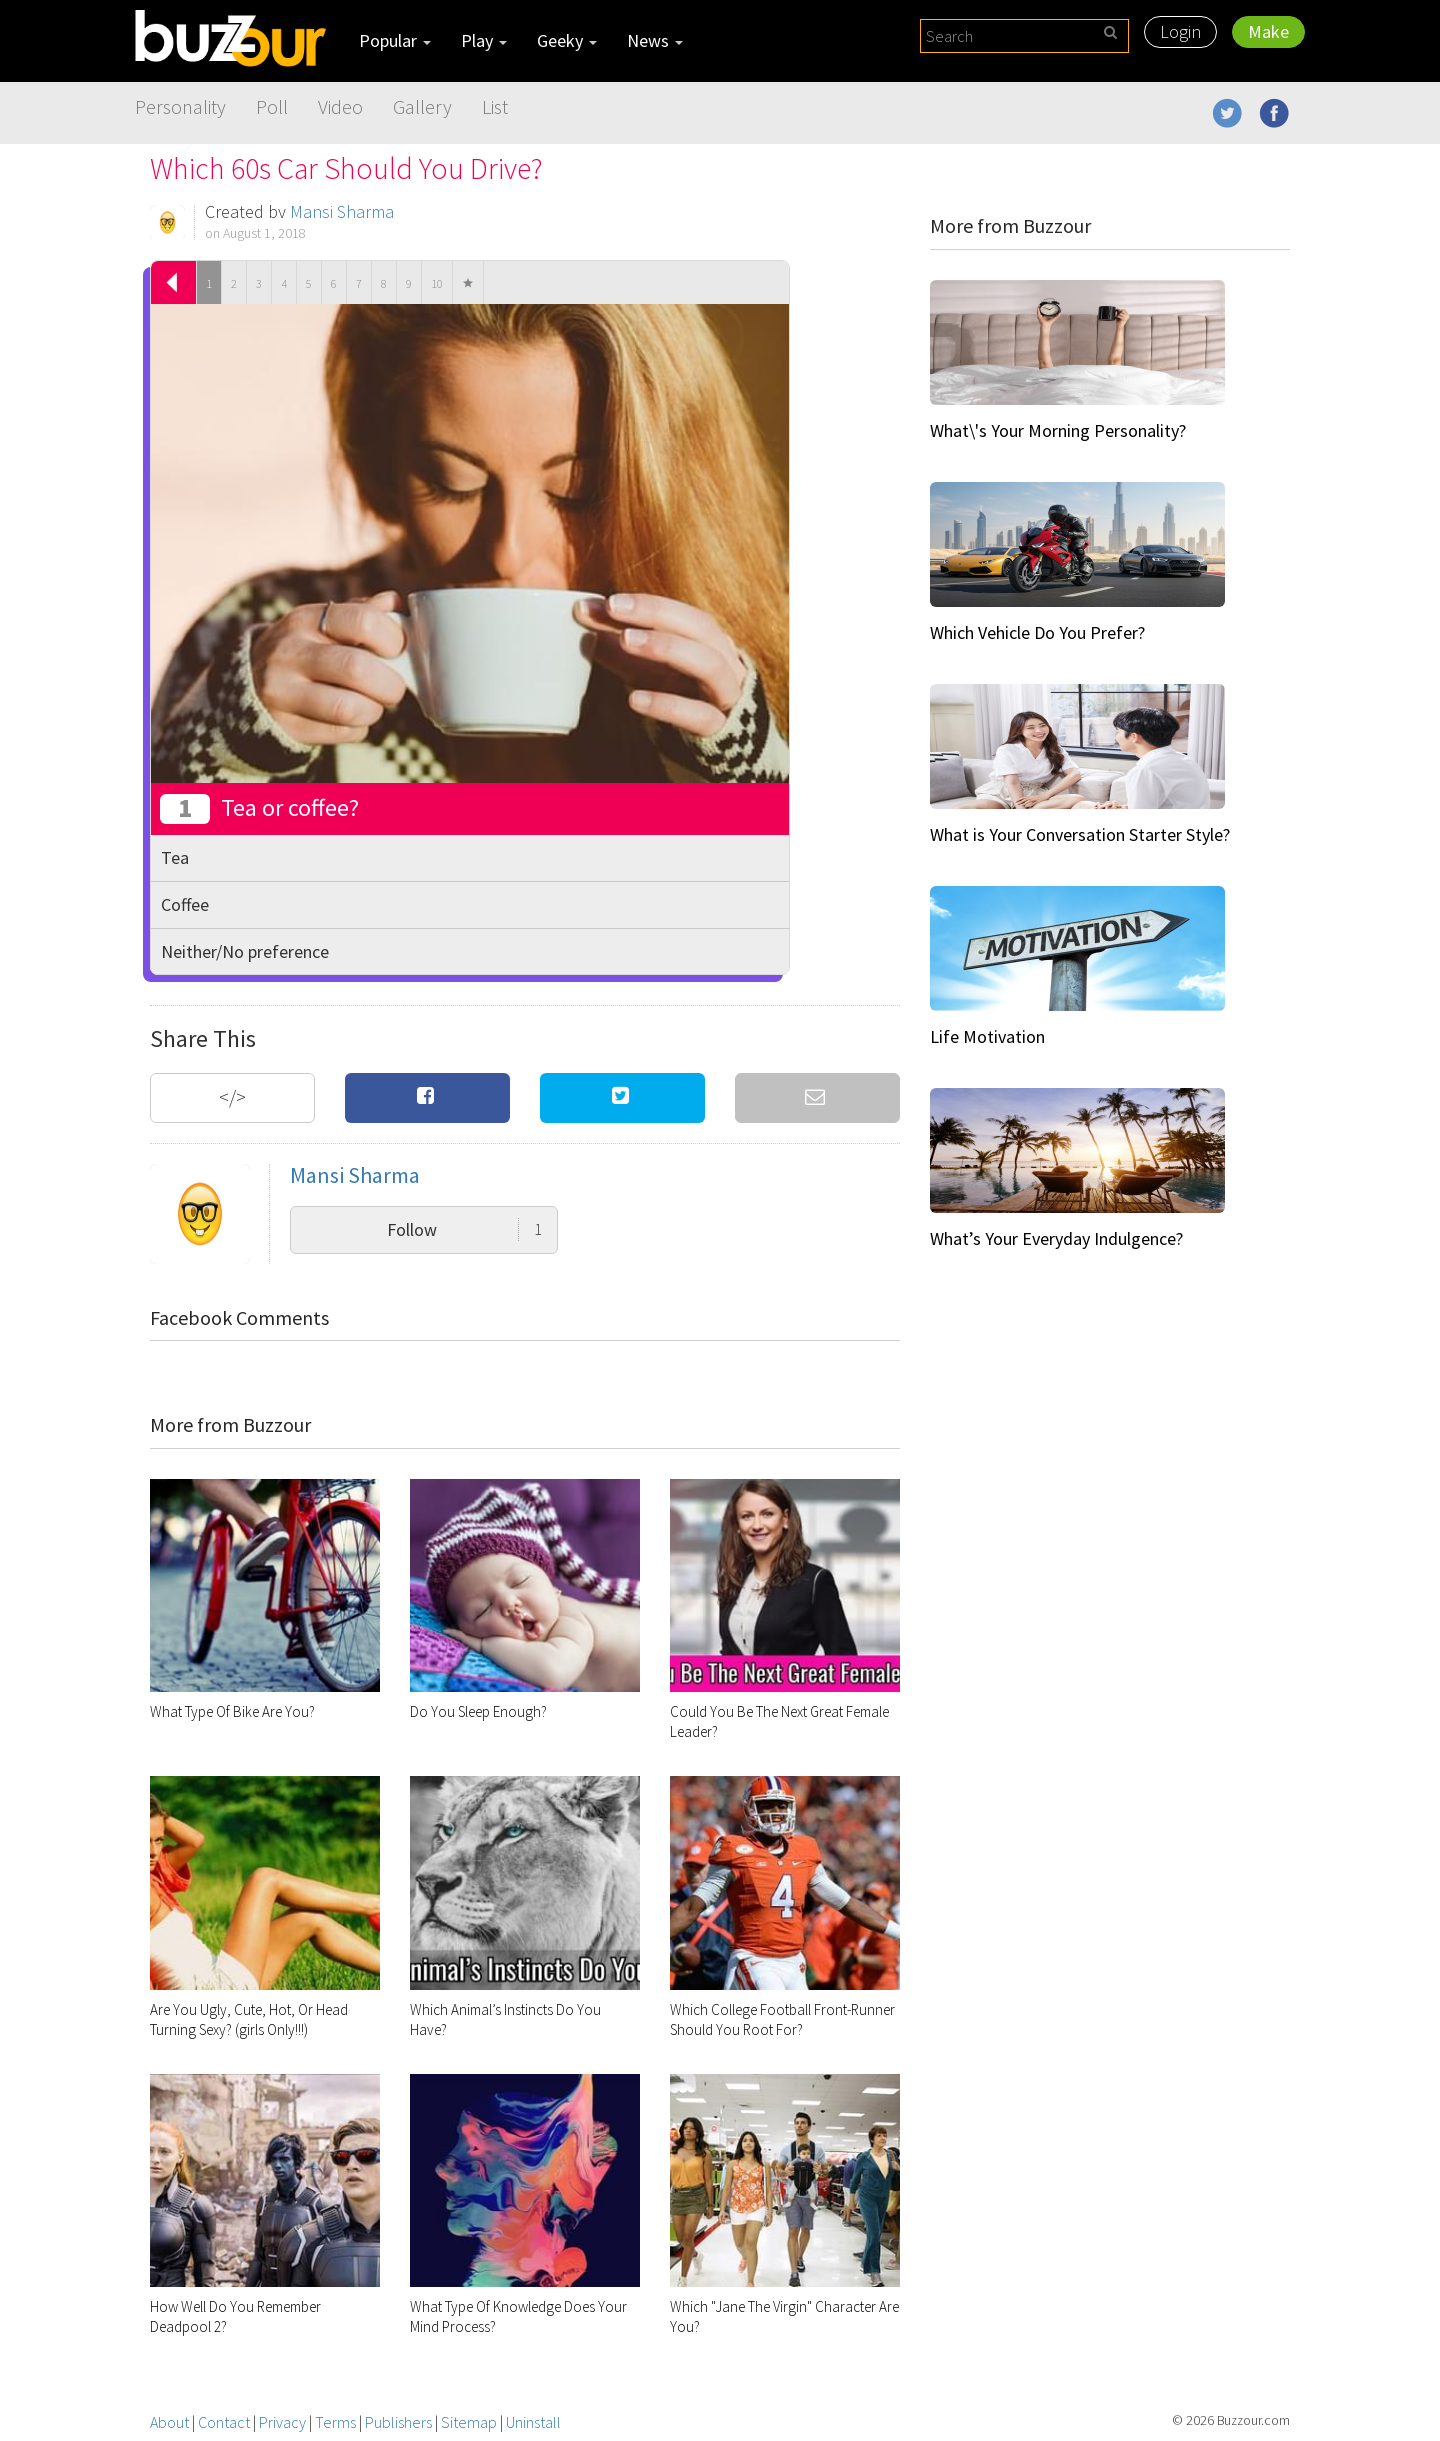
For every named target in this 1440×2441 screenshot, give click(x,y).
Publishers (398, 2422)
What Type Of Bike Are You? (232, 1711)
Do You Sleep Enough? (478, 1711)
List (495, 106)
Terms (335, 2422)
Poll (272, 106)
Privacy (282, 2422)
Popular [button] (395, 40)
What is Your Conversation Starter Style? (1080, 834)
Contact (224, 2422)
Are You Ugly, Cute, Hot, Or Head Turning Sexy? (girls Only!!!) (249, 2019)
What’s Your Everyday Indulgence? (1056, 1238)
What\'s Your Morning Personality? (1058, 430)
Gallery (422, 106)
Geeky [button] (567, 40)
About (169, 2422)
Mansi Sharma (342, 211)
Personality (180, 106)
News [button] (655, 40)
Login (1180, 31)
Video (340, 106)
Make (1268, 31)
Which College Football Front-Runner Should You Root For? (782, 2019)
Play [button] (484, 40)
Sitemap (469, 2422)
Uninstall (533, 2422)
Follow (464, 1229)
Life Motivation (987, 1036)
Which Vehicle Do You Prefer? (1037, 632)
